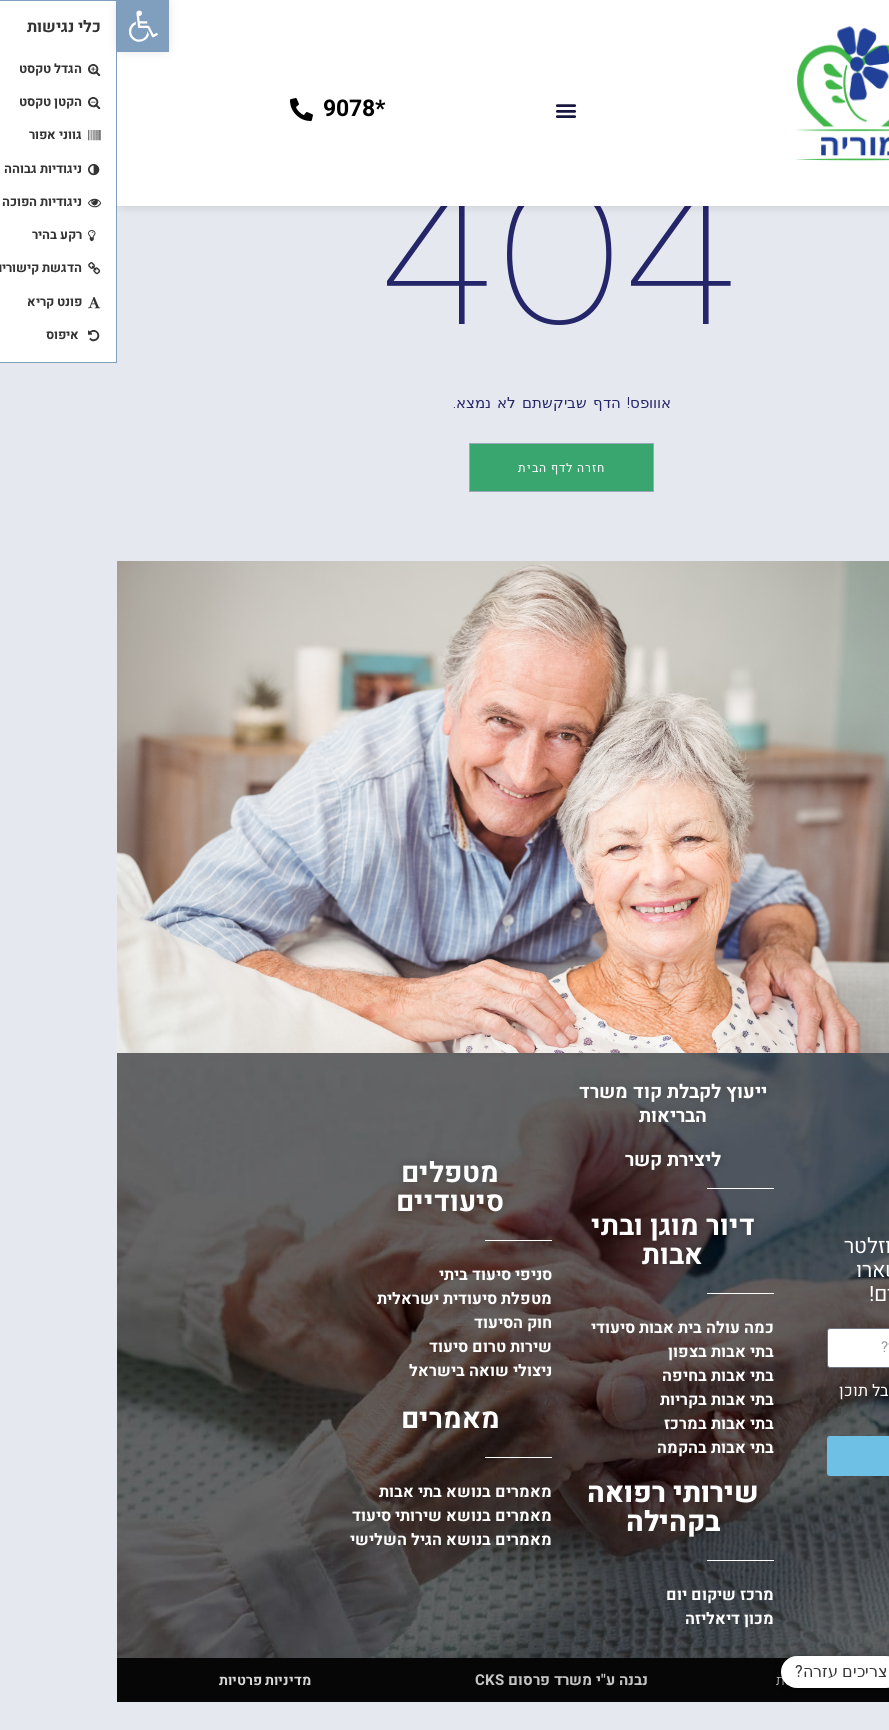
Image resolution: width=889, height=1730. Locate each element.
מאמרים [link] (333, 1541)
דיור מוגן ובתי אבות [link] (556, 1363)
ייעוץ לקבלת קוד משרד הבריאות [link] (556, 1226)
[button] (448, 109)
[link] (26, 26)
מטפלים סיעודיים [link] (333, 1310)
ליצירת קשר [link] (556, 1282)
